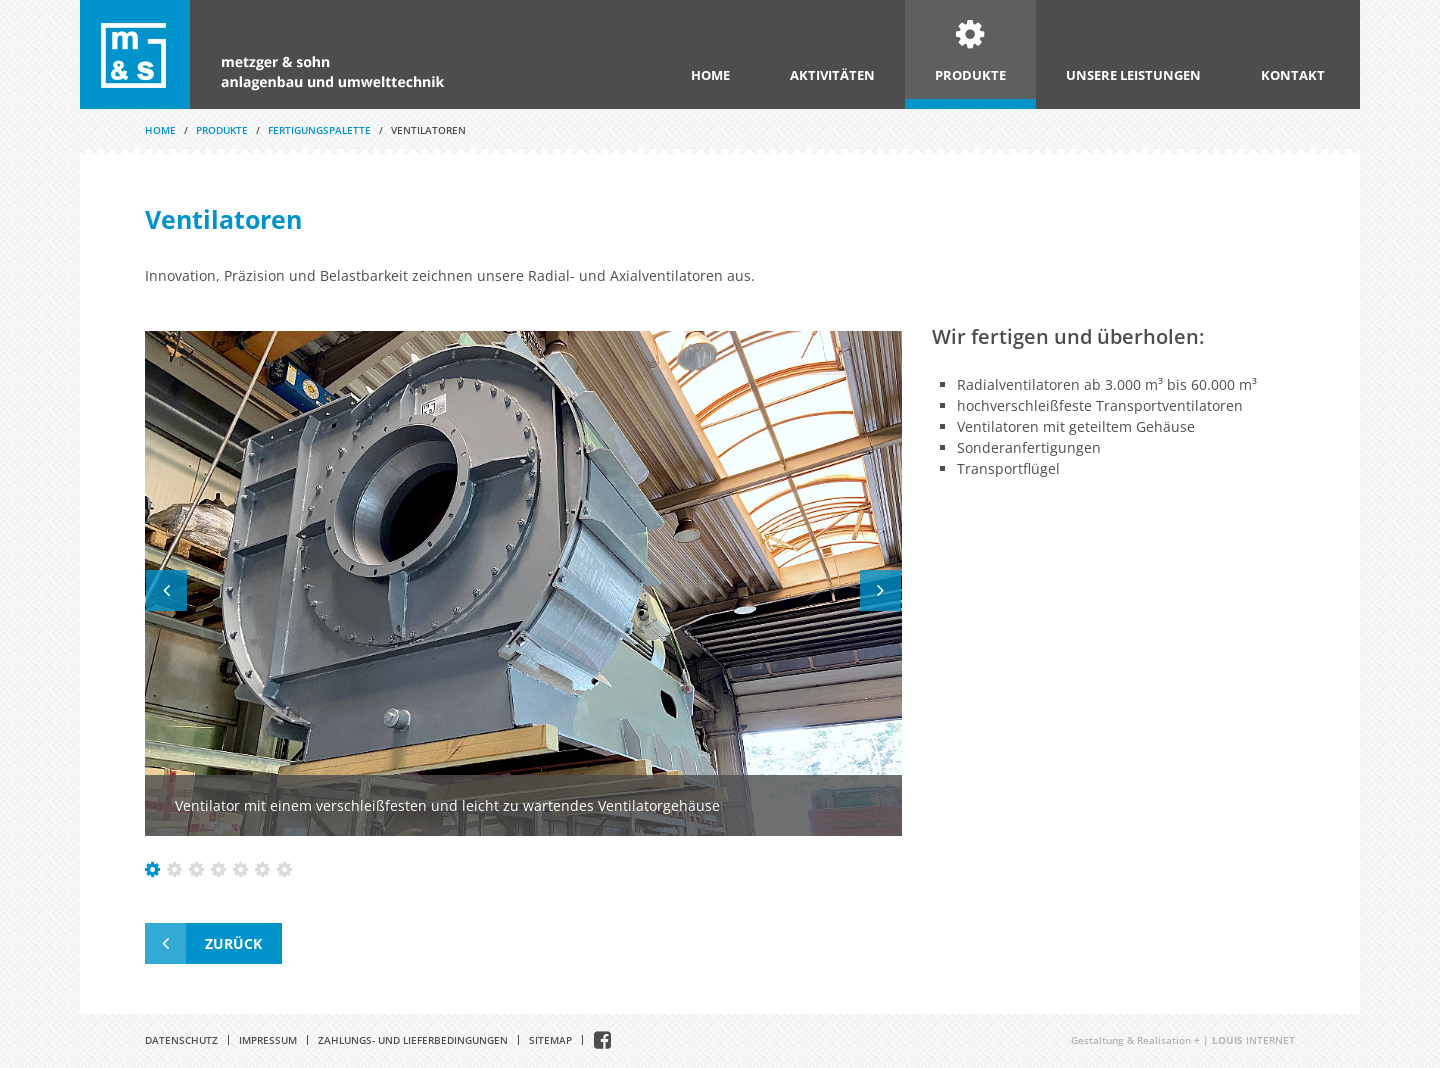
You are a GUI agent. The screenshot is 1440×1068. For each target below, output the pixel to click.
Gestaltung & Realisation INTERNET (1183, 1040)
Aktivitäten (832, 75)
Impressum (268, 1040)
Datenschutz (181, 1040)
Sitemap (550, 1040)
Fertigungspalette (319, 130)
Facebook (602, 1040)
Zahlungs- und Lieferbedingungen (413, 1040)
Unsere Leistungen (1133, 75)
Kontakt (1293, 75)
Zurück (233, 943)
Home (710, 75)
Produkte (970, 75)
